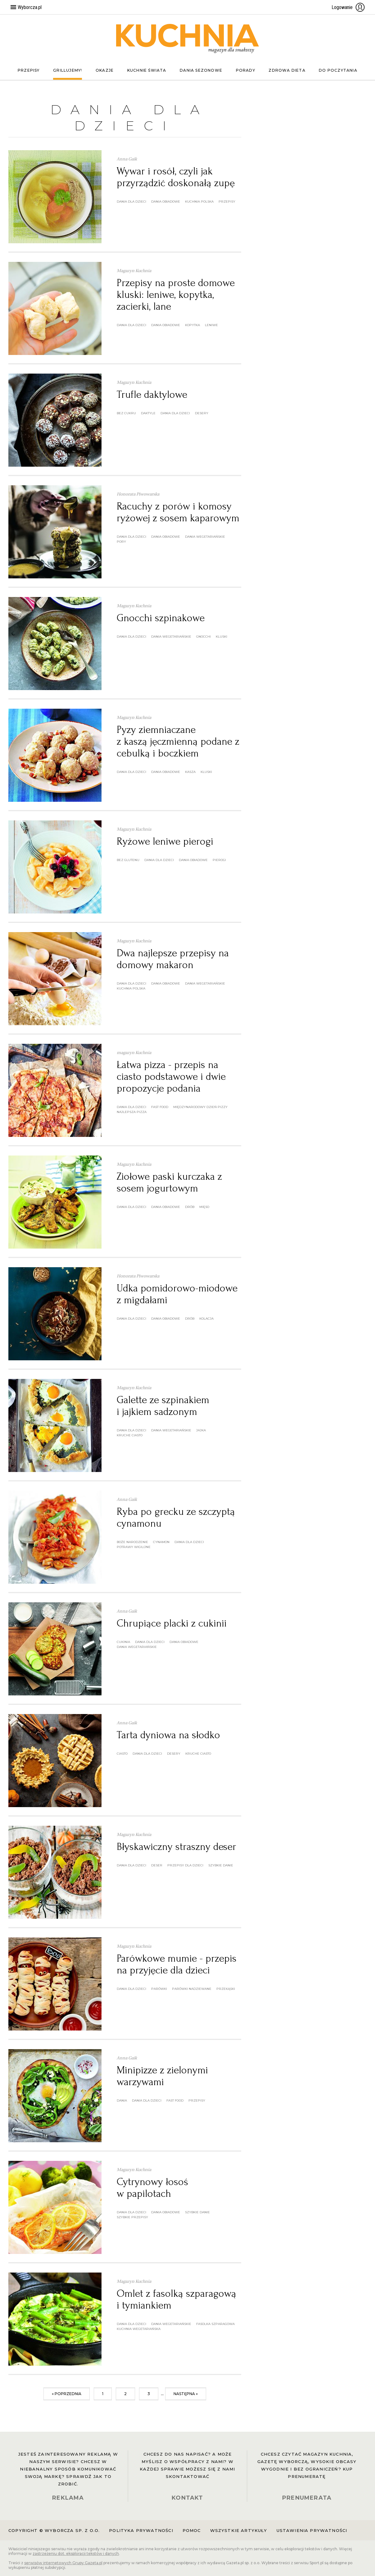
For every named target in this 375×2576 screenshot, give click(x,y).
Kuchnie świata (146, 70)
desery (201, 413)
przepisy (227, 202)
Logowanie (348, 7)
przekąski (225, 1989)
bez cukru (126, 413)
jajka (201, 1430)
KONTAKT (187, 2497)
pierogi (219, 860)
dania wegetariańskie (205, 537)
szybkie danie (220, 1865)
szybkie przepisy (132, 2217)
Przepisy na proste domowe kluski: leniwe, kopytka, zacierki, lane (176, 294)
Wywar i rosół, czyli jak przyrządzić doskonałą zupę (176, 177)
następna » (186, 2393)
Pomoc (192, 2530)
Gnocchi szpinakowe (161, 618)
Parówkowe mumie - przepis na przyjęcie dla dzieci (177, 1964)
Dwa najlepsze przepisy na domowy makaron (173, 959)
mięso (204, 1207)
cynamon (161, 1542)
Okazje (105, 70)
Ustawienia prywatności (312, 2530)
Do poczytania (338, 70)
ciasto (122, 1754)
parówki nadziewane (191, 1989)
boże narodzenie (132, 1542)
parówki (159, 1989)
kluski (221, 637)
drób (189, 1207)
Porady (245, 70)
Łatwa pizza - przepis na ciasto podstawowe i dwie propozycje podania (171, 1076)
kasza (190, 772)
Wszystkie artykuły (238, 2530)
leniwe (211, 325)
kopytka (192, 325)
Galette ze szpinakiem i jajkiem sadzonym (163, 1405)
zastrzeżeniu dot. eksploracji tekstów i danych (76, 2553)
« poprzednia (66, 2393)
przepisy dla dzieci (185, 1865)
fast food (159, 1107)
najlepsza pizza (132, 1112)
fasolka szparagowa (215, 2324)
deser (156, 1865)
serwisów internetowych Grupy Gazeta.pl (63, 2562)
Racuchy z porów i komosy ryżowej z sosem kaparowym (178, 512)
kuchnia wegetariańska (138, 2329)
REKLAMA (68, 2497)
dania (122, 2100)
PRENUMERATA (307, 2497)
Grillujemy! (67, 70)
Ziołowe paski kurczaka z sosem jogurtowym (169, 1182)
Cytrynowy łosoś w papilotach (152, 2187)
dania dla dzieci (131, 202)
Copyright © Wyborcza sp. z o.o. (54, 2530)
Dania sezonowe (201, 70)
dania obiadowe (165, 202)
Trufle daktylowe (152, 394)
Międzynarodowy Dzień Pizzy (200, 1107)
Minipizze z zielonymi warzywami (162, 2076)
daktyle (148, 413)
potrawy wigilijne (134, 1547)
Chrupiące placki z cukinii (172, 1623)
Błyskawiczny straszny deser (176, 1846)
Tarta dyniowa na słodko (168, 1735)
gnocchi (203, 637)
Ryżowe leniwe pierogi (165, 841)
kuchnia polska (199, 202)
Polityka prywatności (141, 2530)
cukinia (123, 1642)
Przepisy (29, 70)
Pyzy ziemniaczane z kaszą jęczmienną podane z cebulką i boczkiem (178, 741)
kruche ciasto (129, 1435)
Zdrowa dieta (287, 70)
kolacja (206, 1319)
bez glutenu (128, 860)
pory (121, 542)
